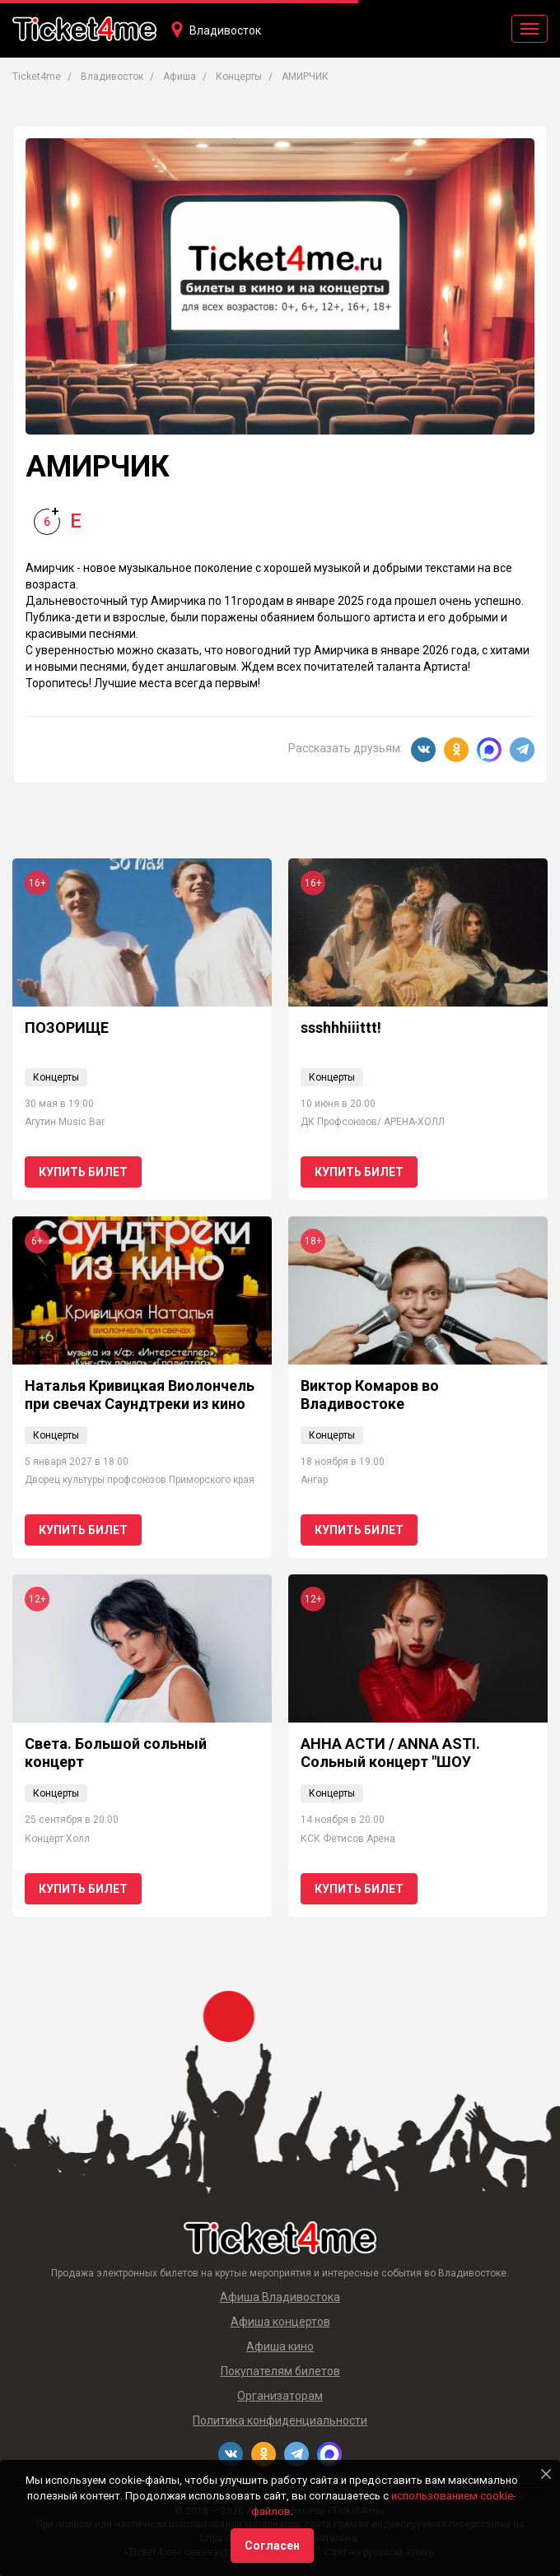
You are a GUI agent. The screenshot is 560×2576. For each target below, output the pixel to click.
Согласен (272, 2545)
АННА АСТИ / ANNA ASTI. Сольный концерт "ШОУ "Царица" (390, 1761)
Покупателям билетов (280, 2371)
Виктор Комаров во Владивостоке (370, 1394)
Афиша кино (280, 2346)
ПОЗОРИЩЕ (67, 1027)
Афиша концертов (280, 2321)
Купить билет (83, 1172)
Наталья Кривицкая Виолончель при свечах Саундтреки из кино (139, 1394)
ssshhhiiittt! (341, 1027)
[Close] (546, 2474)
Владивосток (225, 30)
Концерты (56, 1077)
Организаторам (280, 2395)
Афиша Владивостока (280, 2297)
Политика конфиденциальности (280, 2420)
